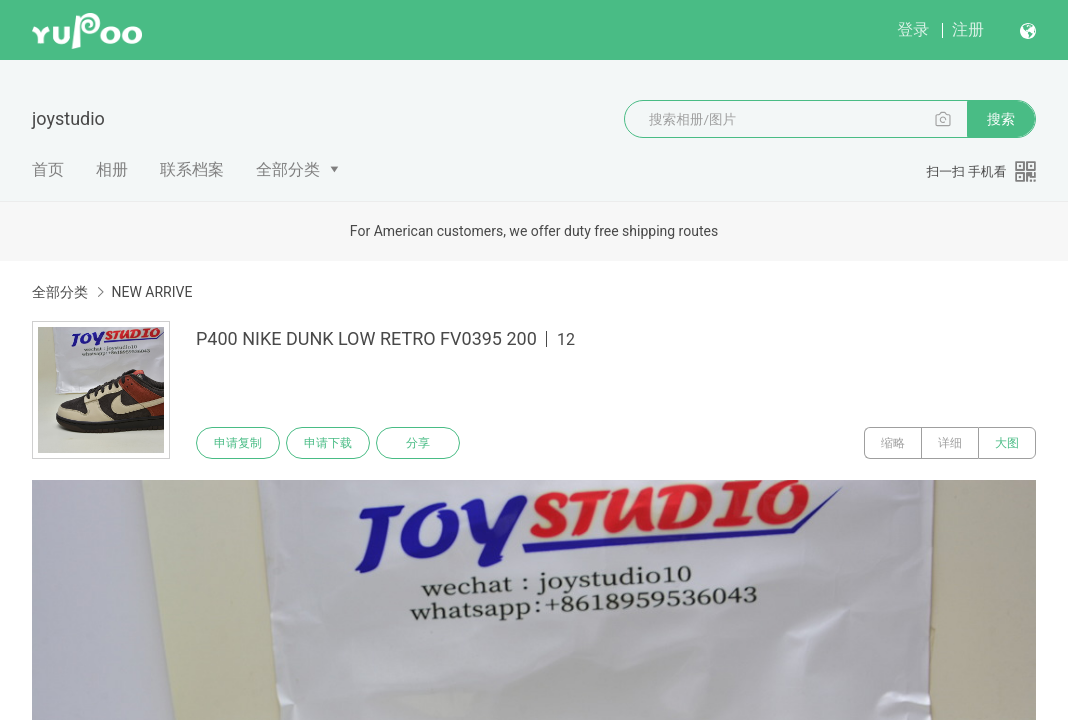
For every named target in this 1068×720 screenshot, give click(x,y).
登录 (913, 29)
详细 (950, 443)
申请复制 (238, 443)
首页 (48, 169)
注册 (968, 29)
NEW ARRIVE (151, 292)
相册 (112, 169)
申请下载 (328, 443)
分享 (418, 443)
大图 (1007, 443)
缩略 (893, 443)
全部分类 (288, 169)
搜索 (1001, 119)
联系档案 (192, 169)
